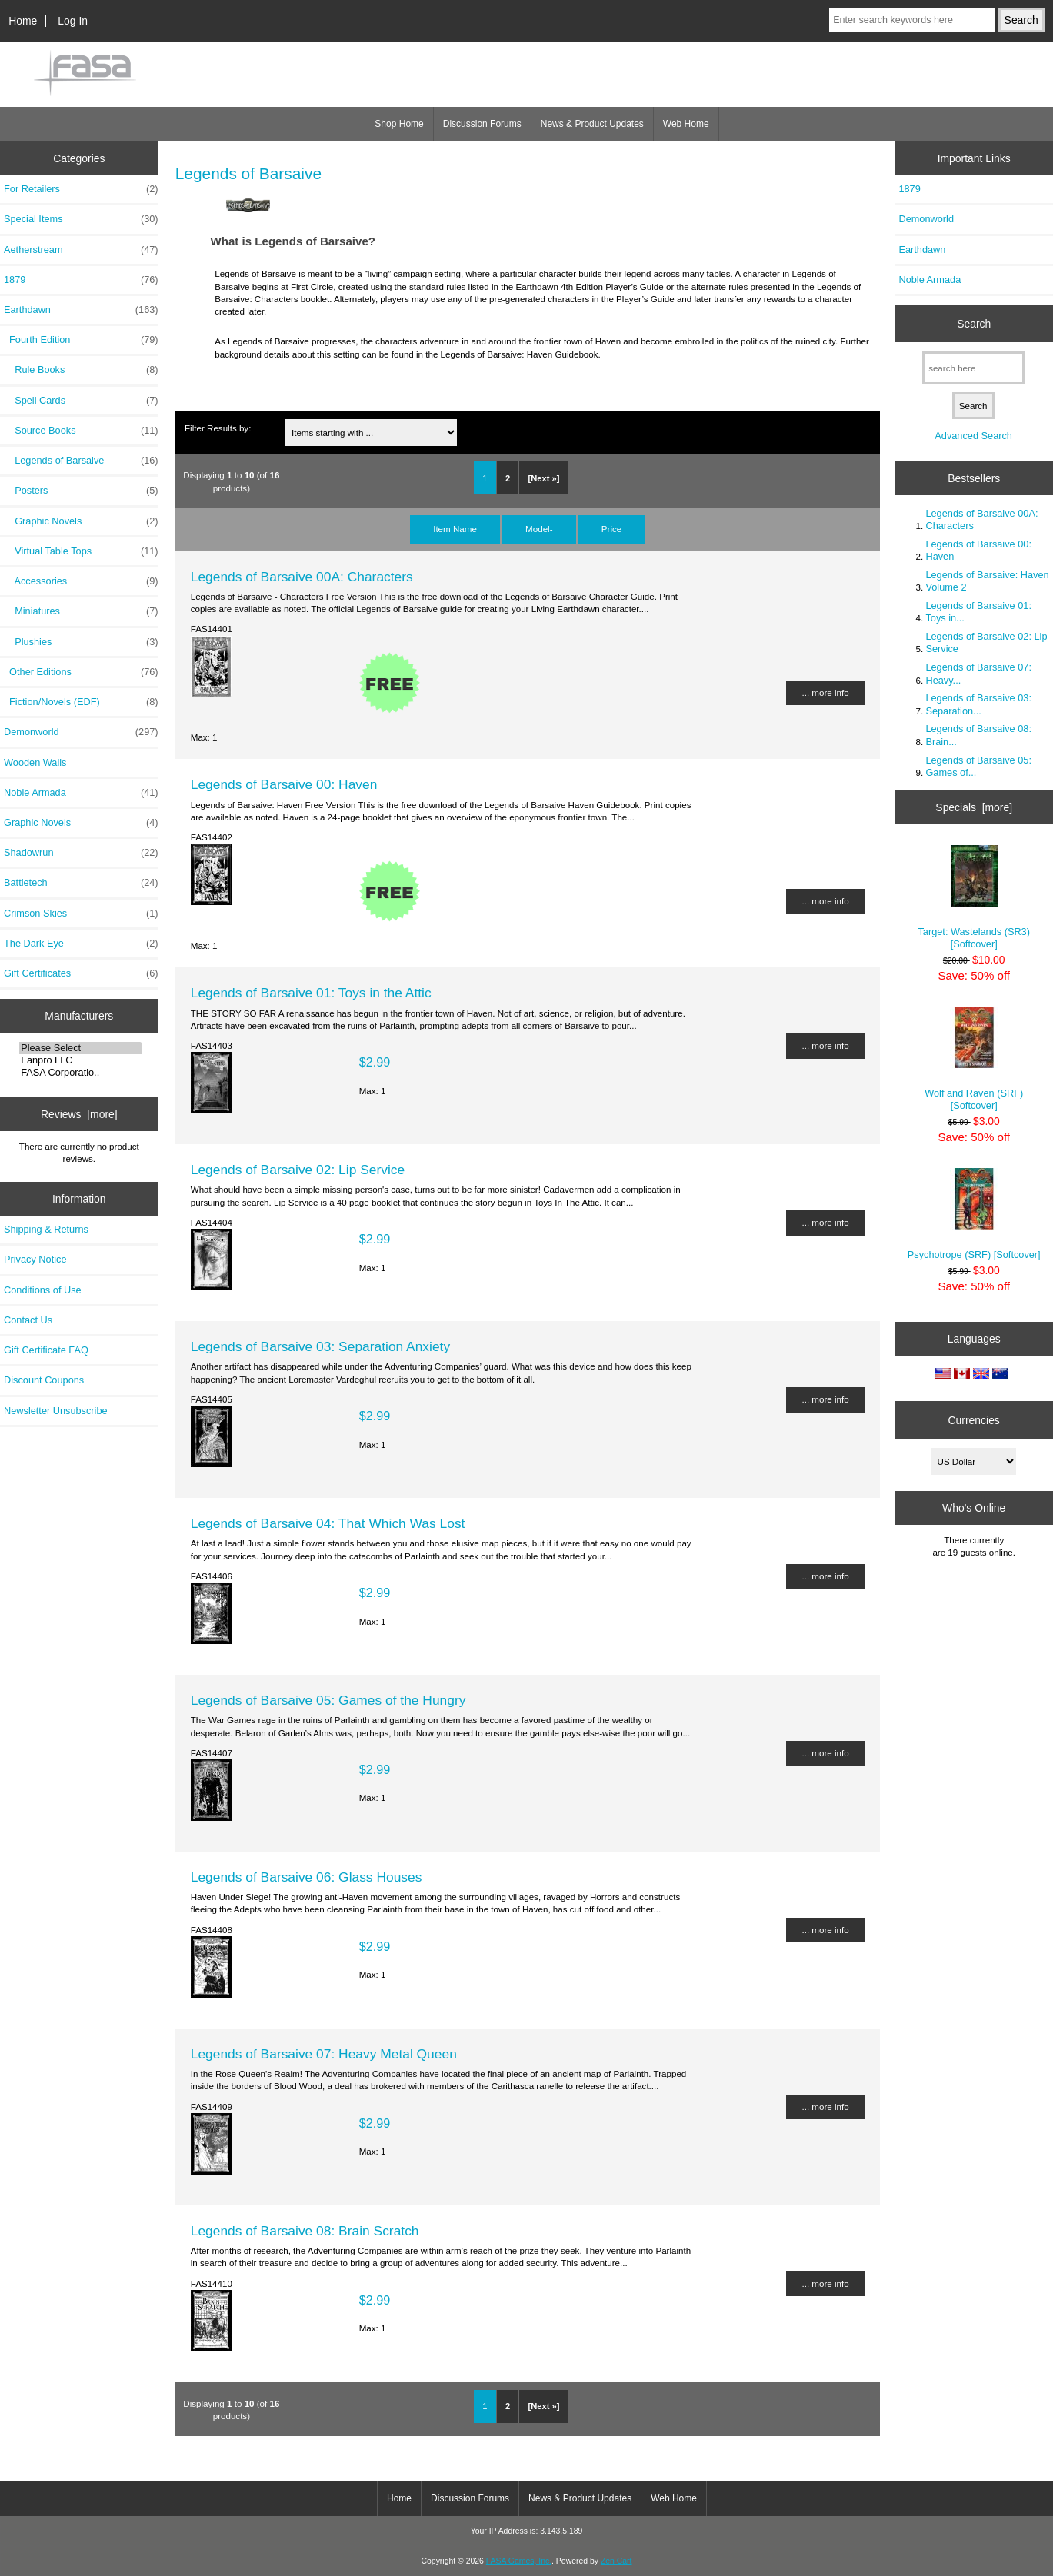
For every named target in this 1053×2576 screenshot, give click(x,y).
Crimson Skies (81, 913)
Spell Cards (81, 400)
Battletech (81, 883)
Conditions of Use (43, 1290)
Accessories (81, 581)
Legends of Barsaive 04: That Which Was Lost (328, 1523)
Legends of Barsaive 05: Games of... (978, 766)
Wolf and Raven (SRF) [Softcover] (974, 1058)
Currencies (974, 1419)
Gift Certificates (81, 973)
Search (974, 324)
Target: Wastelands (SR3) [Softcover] (974, 897)
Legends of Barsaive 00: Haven (284, 784)
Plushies (81, 642)
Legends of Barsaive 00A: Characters (302, 576)
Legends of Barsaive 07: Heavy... (978, 673)
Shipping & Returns (46, 1229)
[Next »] (543, 478)
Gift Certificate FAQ (46, 1350)
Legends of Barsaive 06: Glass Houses (306, 1877)
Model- (538, 529)
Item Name (455, 529)
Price (611, 529)
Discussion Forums (482, 123)
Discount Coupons (44, 1380)
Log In (73, 21)
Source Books (81, 430)
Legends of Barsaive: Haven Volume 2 (986, 581)
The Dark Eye (81, 943)
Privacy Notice (35, 1259)
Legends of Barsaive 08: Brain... (978, 735)
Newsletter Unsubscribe (56, 1410)
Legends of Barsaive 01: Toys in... (978, 612)
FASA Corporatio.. (80, 1073)
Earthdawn (921, 249)
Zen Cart (616, 2561)
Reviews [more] (79, 1114)
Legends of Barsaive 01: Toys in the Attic (311, 992)
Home (22, 21)
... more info (824, 692)
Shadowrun (81, 853)
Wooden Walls (35, 762)
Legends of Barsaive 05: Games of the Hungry (328, 1700)
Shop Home (399, 123)
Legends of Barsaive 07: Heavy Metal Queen (324, 2054)
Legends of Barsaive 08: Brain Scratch (305, 2230)
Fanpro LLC (80, 1060)
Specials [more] (973, 807)
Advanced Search (973, 435)
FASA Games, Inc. (518, 2561)
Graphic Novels (81, 521)
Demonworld (81, 732)
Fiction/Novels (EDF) (81, 702)
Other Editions (81, 672)
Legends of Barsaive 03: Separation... (978, 704)
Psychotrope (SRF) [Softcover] (974, 1214)
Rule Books (81, 370)
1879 (81, 280)
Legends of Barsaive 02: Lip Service (298, 1169)
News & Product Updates (592, 123)
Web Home (686, 123)
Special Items (81, 219)
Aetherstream (81, 250)
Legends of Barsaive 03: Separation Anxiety (320, 1346)
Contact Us (28, 1320)
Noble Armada (81, 793)
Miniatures (81, 611)
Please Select (80, 1048)
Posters (81, 490)
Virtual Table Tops (81, 551)
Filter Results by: (218, 428)
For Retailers (81, 189)
